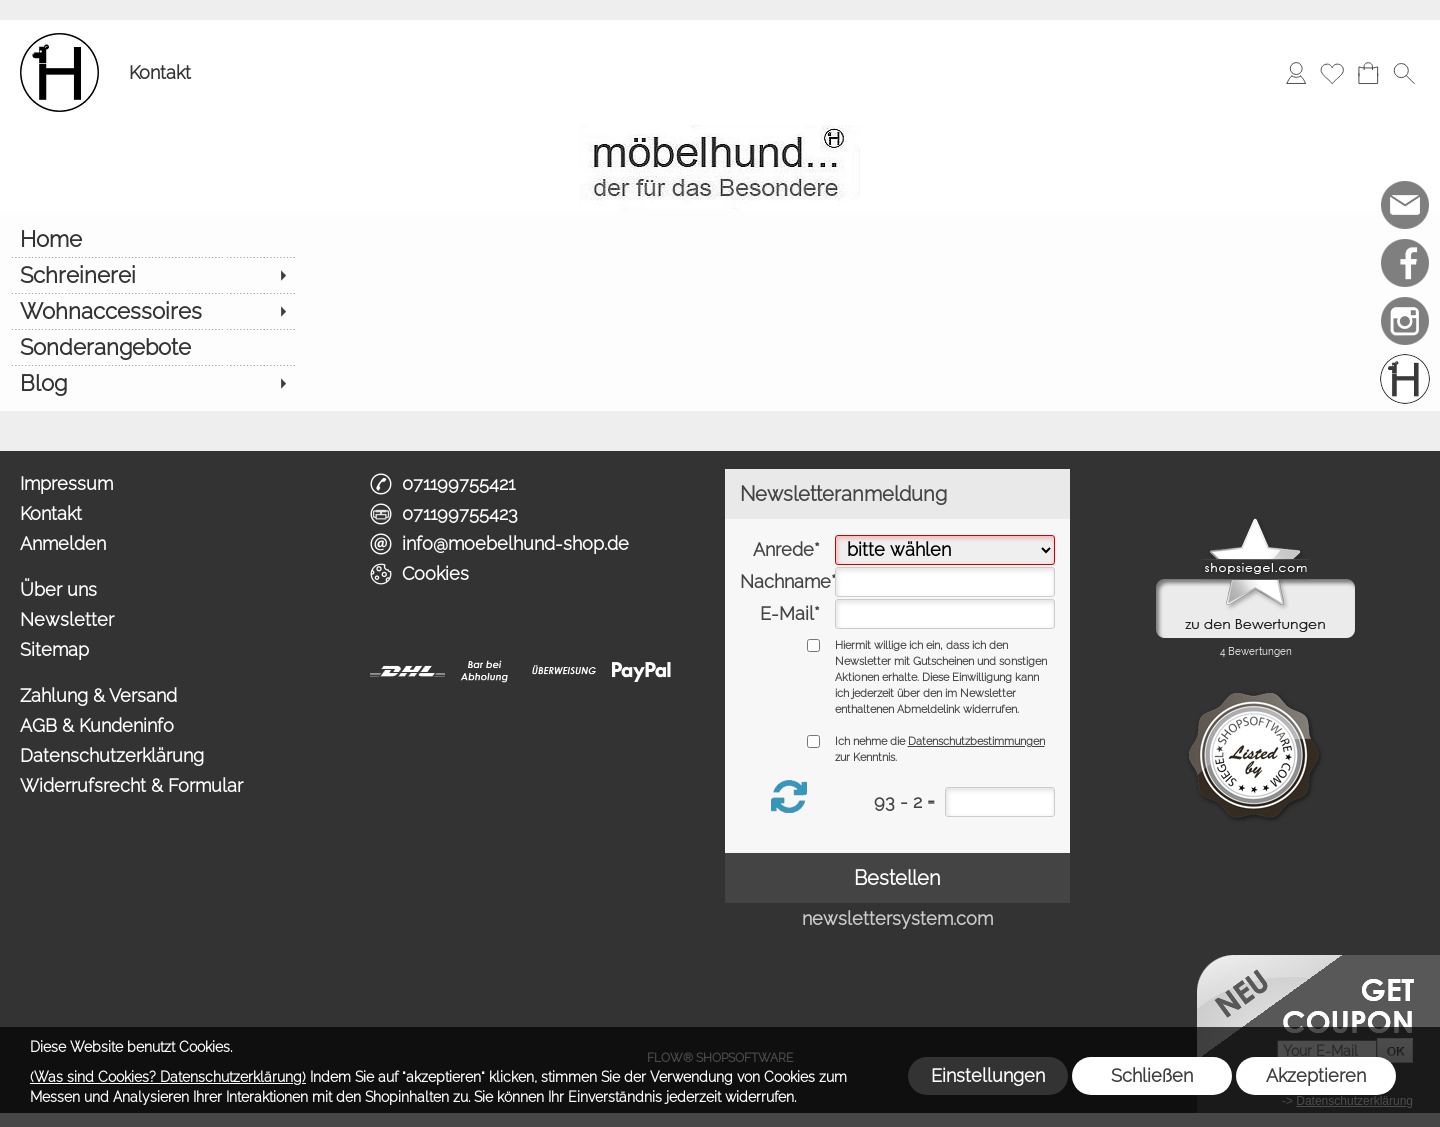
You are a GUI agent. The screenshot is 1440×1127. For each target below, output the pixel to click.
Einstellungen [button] (988, 1075)
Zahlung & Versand (98, 695)
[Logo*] (59, 41)
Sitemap (54, 649)
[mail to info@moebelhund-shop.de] (1405, 205)
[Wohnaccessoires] (152, 311)
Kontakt (160, 72)
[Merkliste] (1332, 73)
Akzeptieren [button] (1316, 1075)
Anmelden (63, 543)
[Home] (152, 239)
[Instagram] (1405, 321)
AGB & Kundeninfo (97, 725)
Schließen (1152, 1075)
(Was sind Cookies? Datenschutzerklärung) (168, 1077)
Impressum (66, 483)
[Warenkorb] (1368, 73)
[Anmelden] (1296, 73)
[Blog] (152, 383)
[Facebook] (1405, 263)
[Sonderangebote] (152, 347)
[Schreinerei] (152, 275)
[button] (1404, 73)
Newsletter (67, 619)
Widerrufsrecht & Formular (131, 785)
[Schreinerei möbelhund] (1405, 379)
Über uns (58, 589)
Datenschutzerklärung (112, 755)
